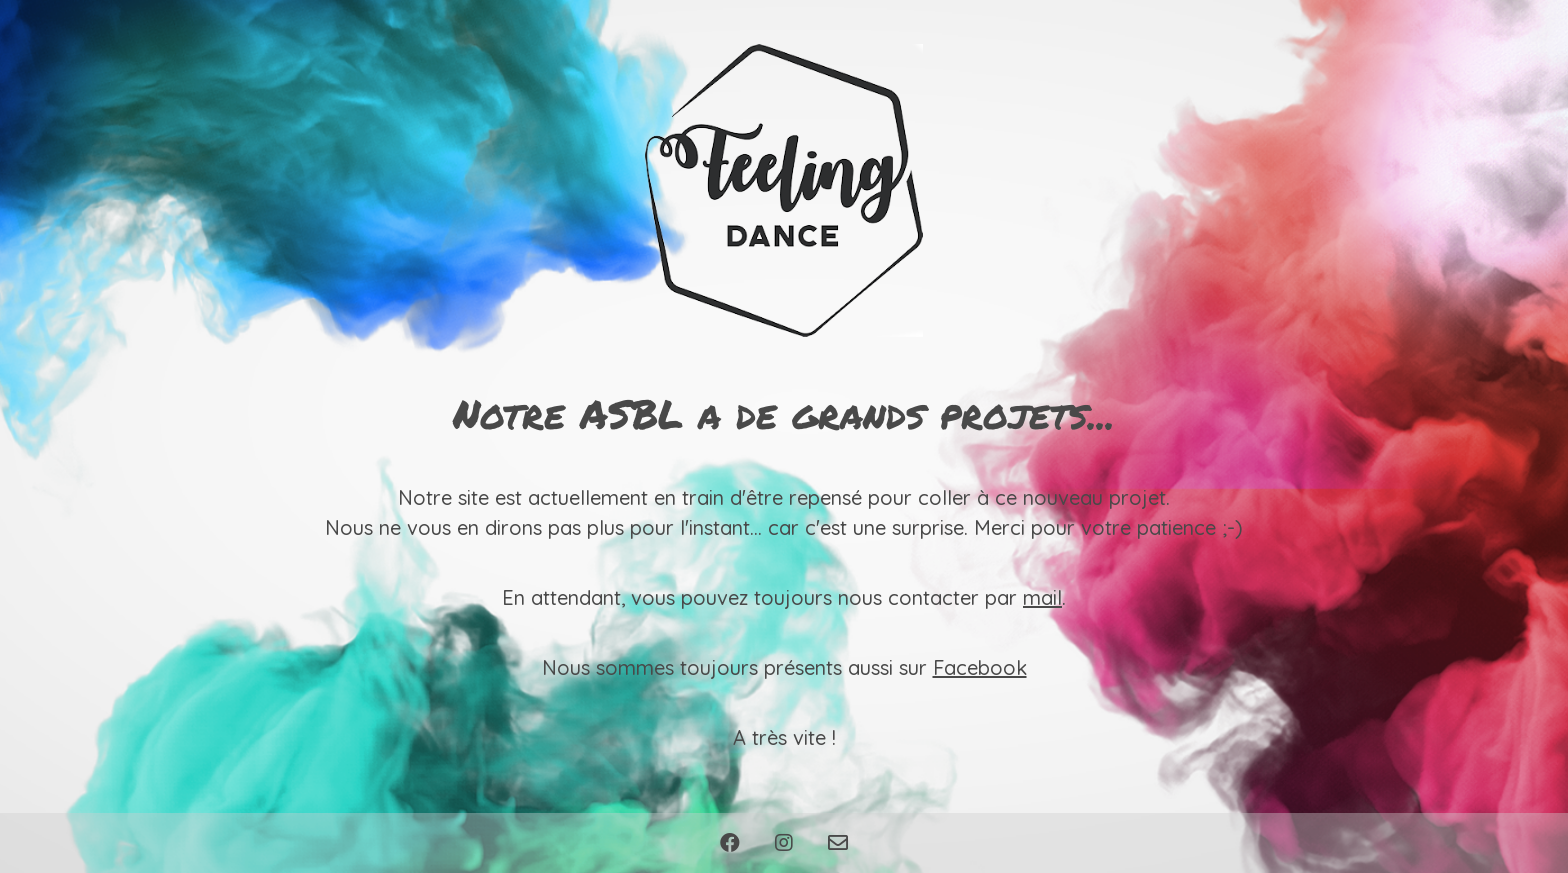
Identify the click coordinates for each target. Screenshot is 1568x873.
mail (1042, 597)
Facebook (980, 667)
